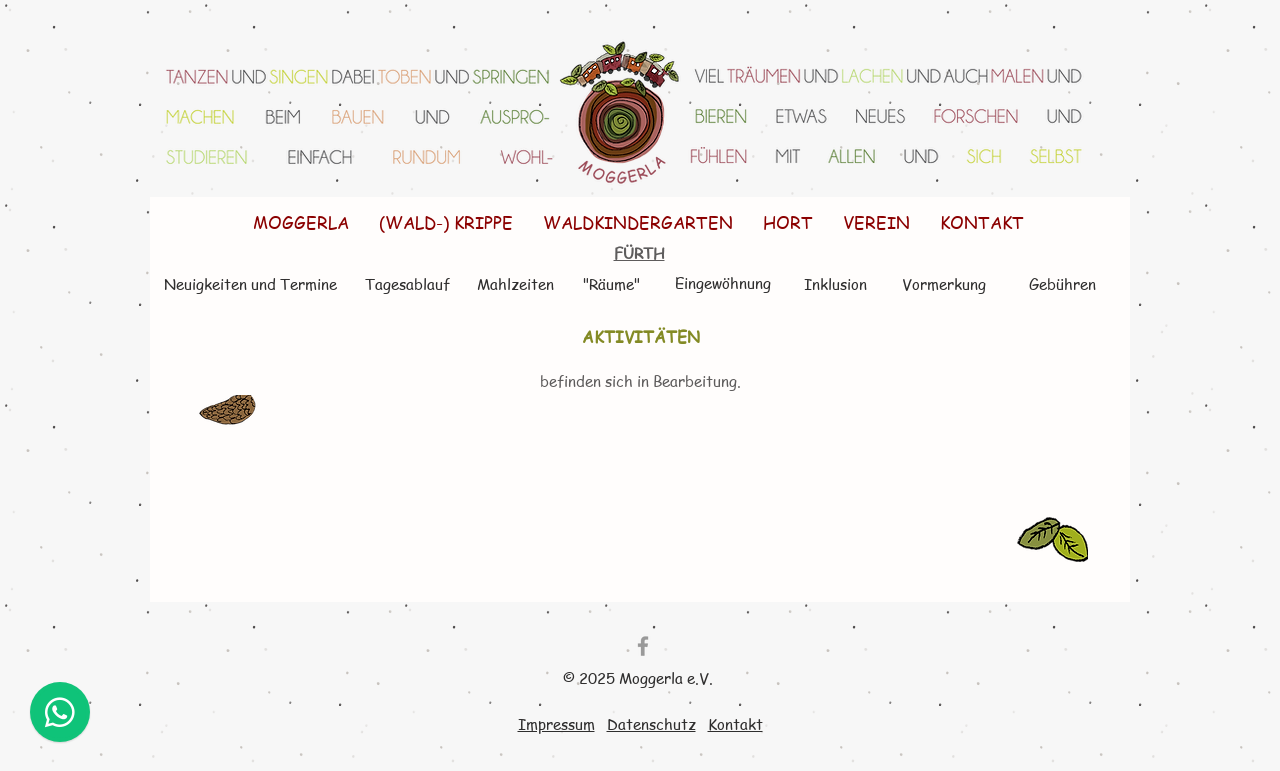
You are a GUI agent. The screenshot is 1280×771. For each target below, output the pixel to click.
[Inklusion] (835, 284)
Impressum (556, 724)
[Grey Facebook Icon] (643, 646)
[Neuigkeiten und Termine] (250, 284)
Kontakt (735, 724)
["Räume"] (611, 284)
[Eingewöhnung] (722, 283)
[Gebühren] (1062, 284)
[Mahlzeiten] (515, 284)
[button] (446, 222)
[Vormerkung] (944, 284)
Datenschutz (651, 724)
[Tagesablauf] (407, 284)
